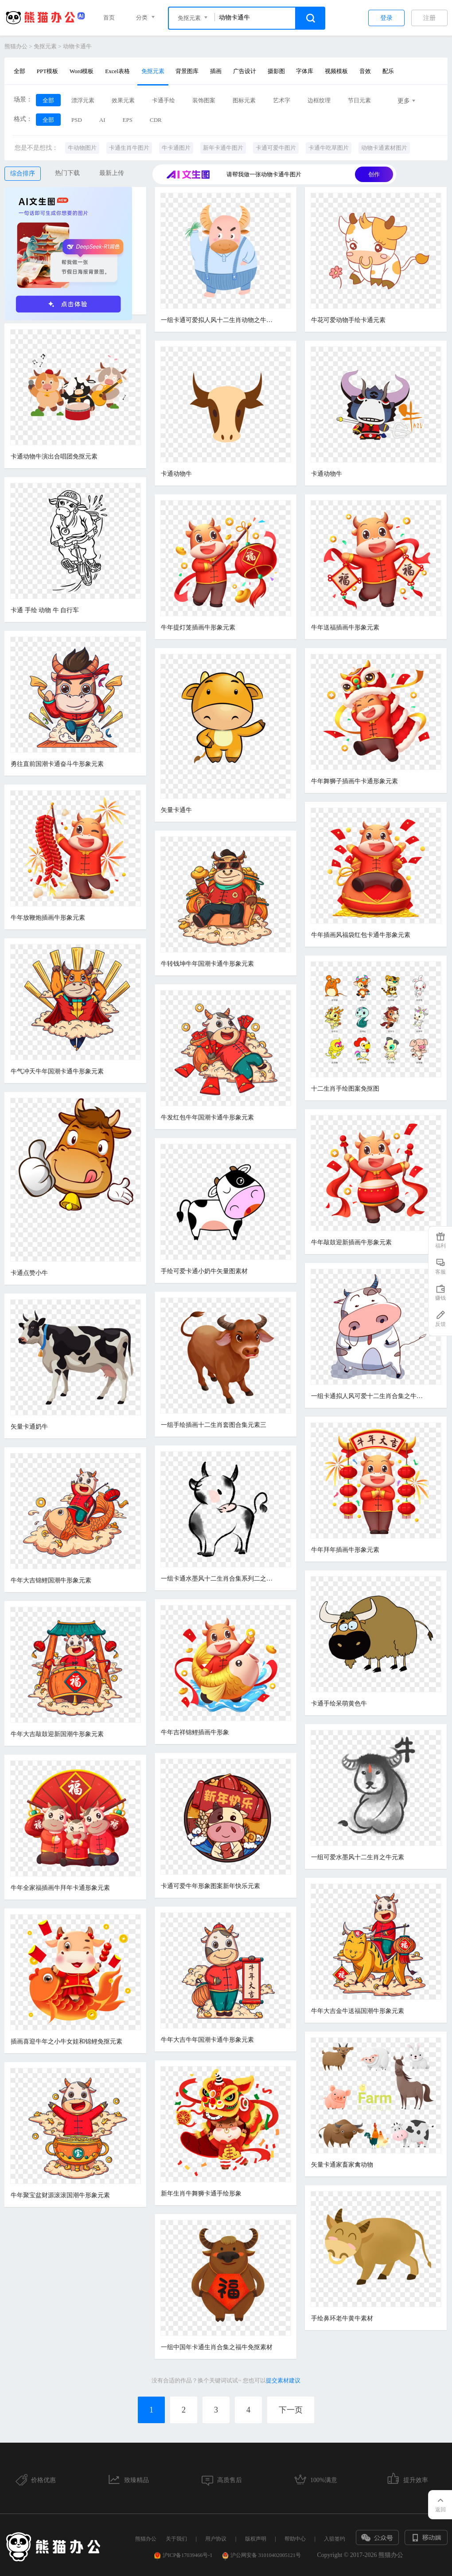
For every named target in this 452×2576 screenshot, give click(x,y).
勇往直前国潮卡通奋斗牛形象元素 (57, 764)
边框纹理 (319, 100)
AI (102, 120)
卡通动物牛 (176, 473)
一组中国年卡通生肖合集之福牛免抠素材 (217, 2347)
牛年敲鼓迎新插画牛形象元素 (351, 1242)
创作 (374, 174)
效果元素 (123, 100)
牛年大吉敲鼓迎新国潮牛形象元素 (57, 1734)
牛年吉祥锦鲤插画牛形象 (195, 1732)
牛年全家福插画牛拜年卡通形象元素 (60, 1887)
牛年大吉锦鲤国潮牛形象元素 (51, 1580)
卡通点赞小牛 (29, 1273)
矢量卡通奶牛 (29, 1426)
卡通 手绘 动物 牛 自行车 (45, 610)
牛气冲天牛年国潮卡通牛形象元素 (57, 1071)
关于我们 (176, 2539)
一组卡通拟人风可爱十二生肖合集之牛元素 (368, 1396)
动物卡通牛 (77, 46)
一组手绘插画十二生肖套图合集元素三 (213, 1425)
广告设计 (244, 71)
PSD (76, 120)
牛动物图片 (82, 147)
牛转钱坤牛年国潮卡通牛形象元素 (207, 963)
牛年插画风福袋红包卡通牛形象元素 (360, 935)
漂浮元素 (82, 100)
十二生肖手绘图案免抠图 (345, 1088)
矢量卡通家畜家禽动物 (342, 2164)
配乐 (388, 71)
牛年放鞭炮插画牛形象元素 (48, 917)
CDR (156, 120)
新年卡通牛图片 (223, 147)
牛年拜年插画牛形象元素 (345, 1549)
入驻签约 (334, 2539)
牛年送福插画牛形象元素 (345, 627)
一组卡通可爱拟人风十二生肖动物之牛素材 (218, 320)
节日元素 (359, 100)
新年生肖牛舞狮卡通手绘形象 (201, 2193)
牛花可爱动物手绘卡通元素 (348, 320)
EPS (127, 120)
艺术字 (281, 100)
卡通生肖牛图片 (129, 147)
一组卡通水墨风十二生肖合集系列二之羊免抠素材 (218, 1578)
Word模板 (82, 71)
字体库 (304, 71)
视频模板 (336, 71)
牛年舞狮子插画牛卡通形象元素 (354, 781)
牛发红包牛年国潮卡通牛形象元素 (207, 1117)
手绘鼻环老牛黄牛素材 (342, 2318)
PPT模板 (47, 71)
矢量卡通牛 (176, 810)
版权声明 (255, 2539)
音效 (365, 71)
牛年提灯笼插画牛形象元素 (198, 627)
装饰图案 (203, 100)
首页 (109, 17)
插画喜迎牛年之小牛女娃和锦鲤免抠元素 (66, 2041)
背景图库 (187, 71)
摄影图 (276, 71)
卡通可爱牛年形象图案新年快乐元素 (210, 1886)
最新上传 (111, 173)
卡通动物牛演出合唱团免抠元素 (54, 456)
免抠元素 (45, 46)
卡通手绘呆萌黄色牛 (339, 1703)
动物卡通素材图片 (384, 147)
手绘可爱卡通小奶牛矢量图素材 (204, 1271)
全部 (19, 71)
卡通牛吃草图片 (328, 147)
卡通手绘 (163, 100)
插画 (216, 71)
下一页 (291, 2409)
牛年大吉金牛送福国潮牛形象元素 (357, 2011)
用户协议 (215, 2539)
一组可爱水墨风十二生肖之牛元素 (357, 1857)
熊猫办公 (15, 46)
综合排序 (22, 173)
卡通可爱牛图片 (276, 147)
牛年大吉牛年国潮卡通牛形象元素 (207, 2039)
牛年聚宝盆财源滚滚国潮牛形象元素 (60, 2195)
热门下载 (67, 173)
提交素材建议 (283, 2380)
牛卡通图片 (176, 147)
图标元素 (244, 100)
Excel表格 (117, 71)
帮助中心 (295, 2539)
